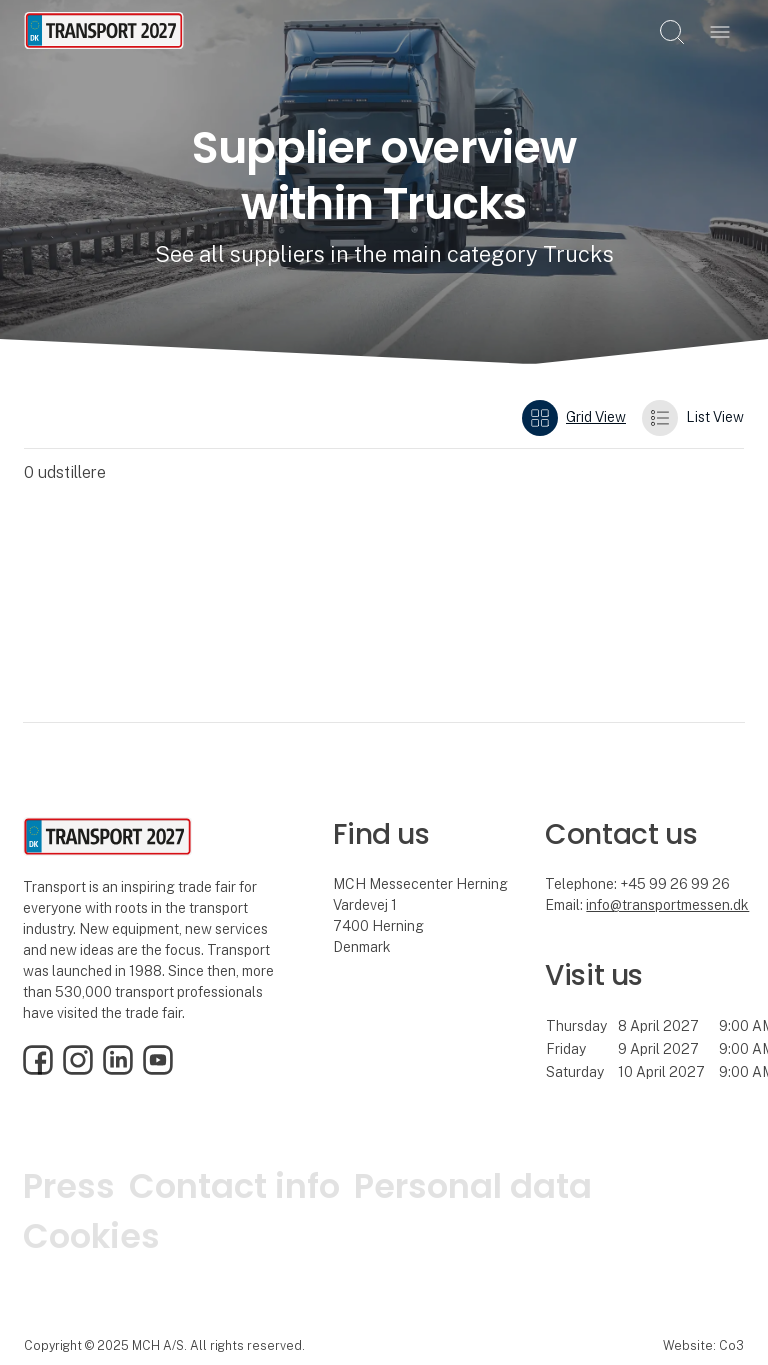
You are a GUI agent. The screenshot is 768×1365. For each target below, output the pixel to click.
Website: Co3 (703, 1345)
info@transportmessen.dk (667, 905)
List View (693, 418)
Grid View (574, 418)
